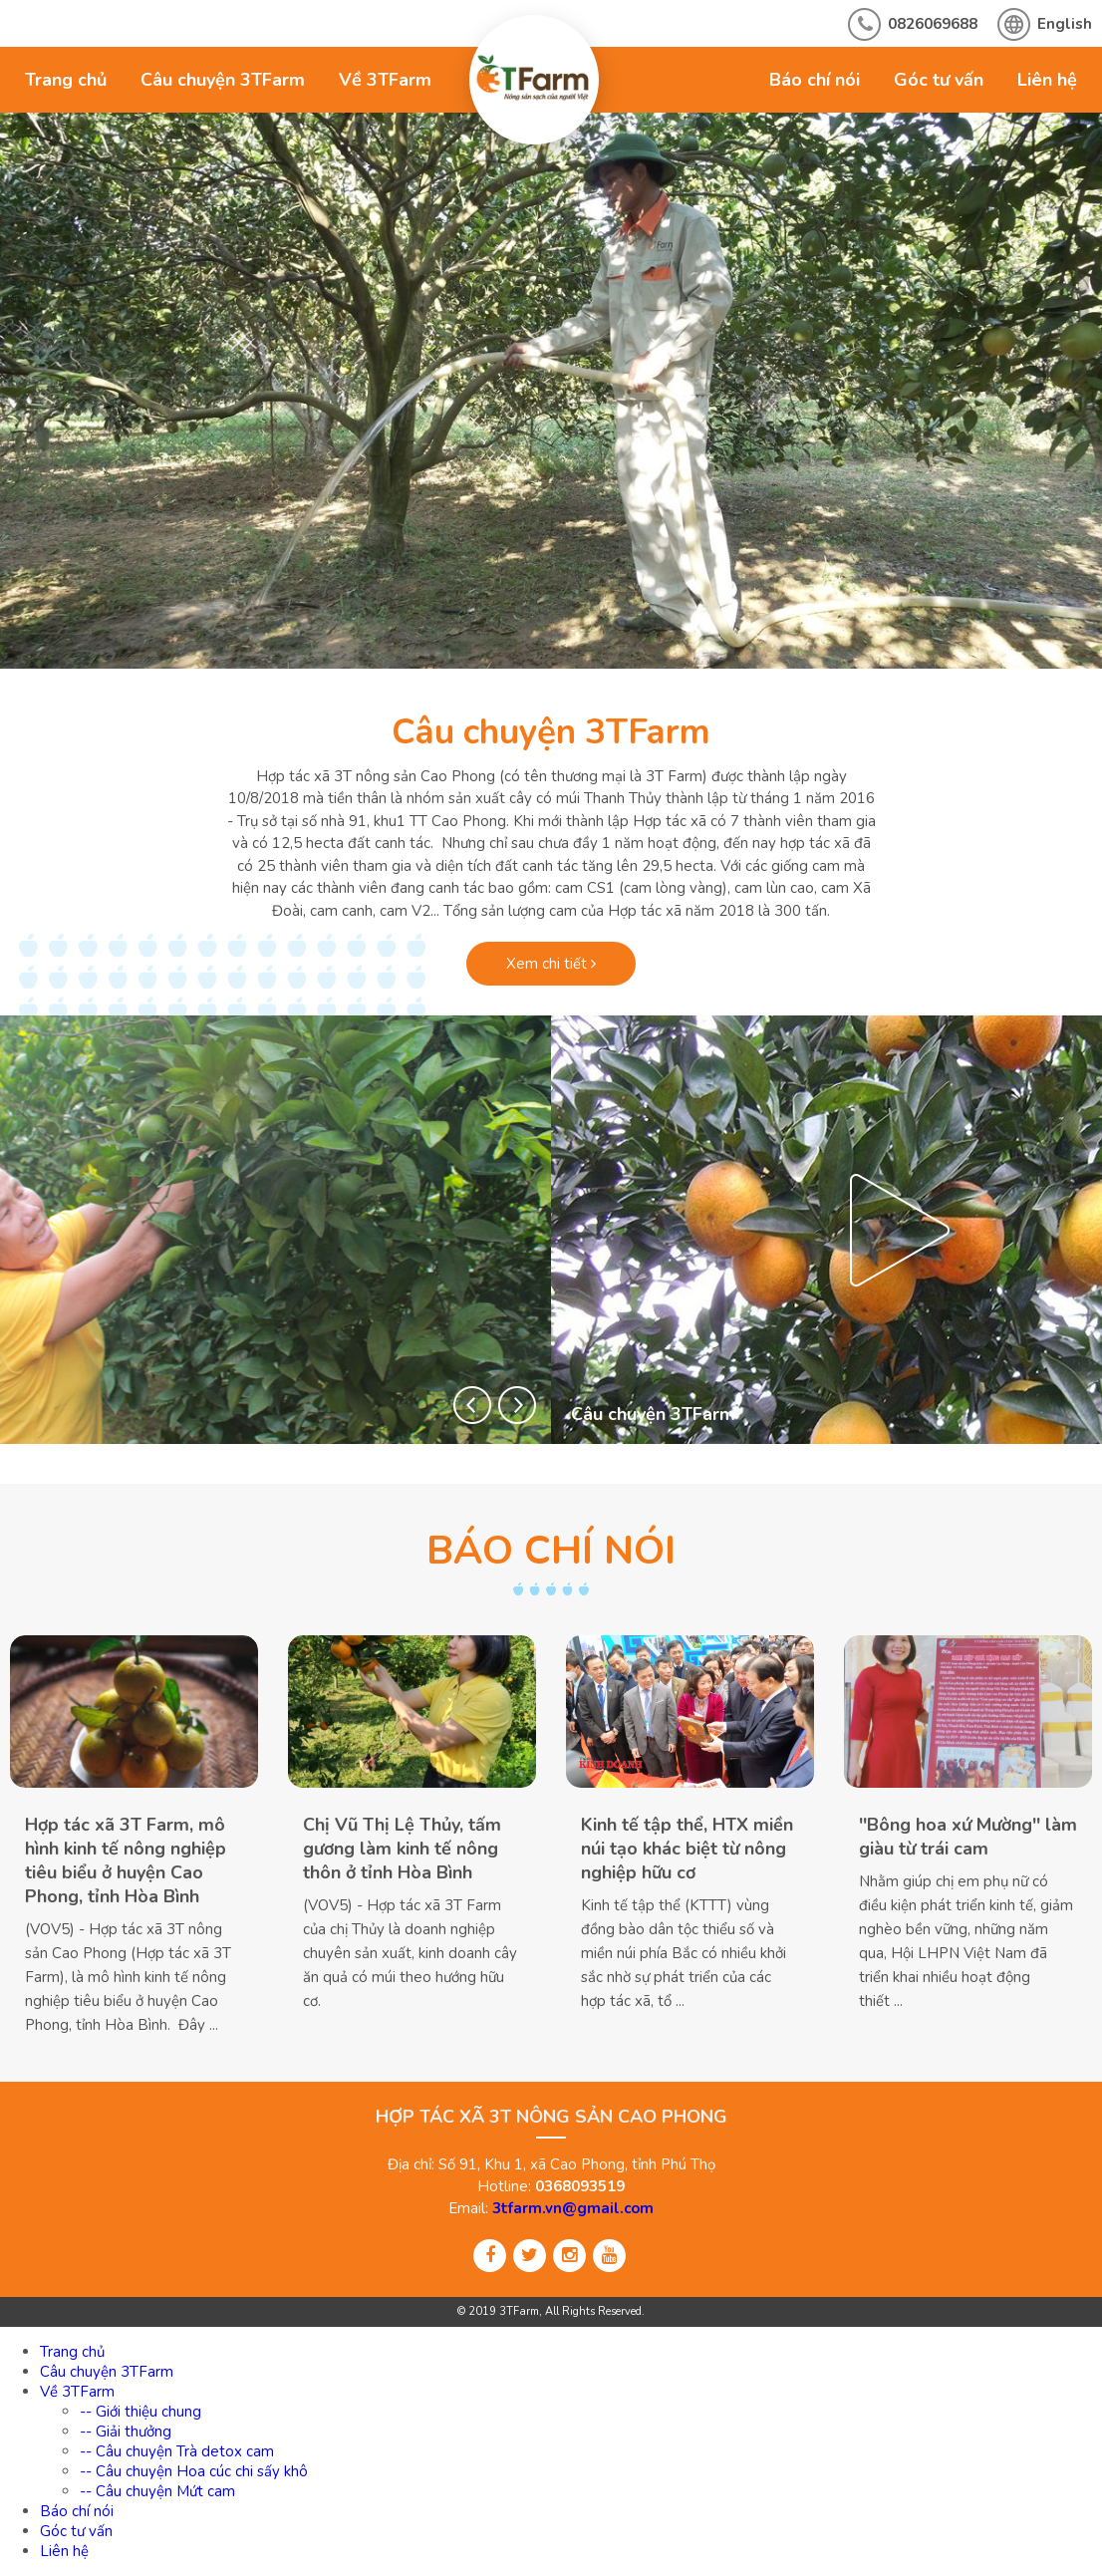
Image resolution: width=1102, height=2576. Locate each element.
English (1064, 24)
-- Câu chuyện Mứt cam (157, 2491)
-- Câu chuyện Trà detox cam (177, 2451)
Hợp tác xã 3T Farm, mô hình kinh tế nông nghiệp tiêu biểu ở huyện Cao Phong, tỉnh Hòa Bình (125, 1860)
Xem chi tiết (551, 964)
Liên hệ (1047, 80)
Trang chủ (66, 80)
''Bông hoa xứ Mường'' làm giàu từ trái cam (968, 1836)
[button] (472, 1405)
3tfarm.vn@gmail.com (573, 2208)
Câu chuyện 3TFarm (222, 80)
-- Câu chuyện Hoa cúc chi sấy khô (194, 2471)
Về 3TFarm (385, 80)
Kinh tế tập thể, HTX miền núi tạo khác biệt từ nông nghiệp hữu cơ (687, 1848)
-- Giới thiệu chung (140, 2412)
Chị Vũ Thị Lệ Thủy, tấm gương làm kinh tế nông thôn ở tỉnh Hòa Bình (402, 1848)
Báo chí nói (814, 80)
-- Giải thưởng (125, 2431)
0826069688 (932, 24)
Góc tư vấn (938, 80)
